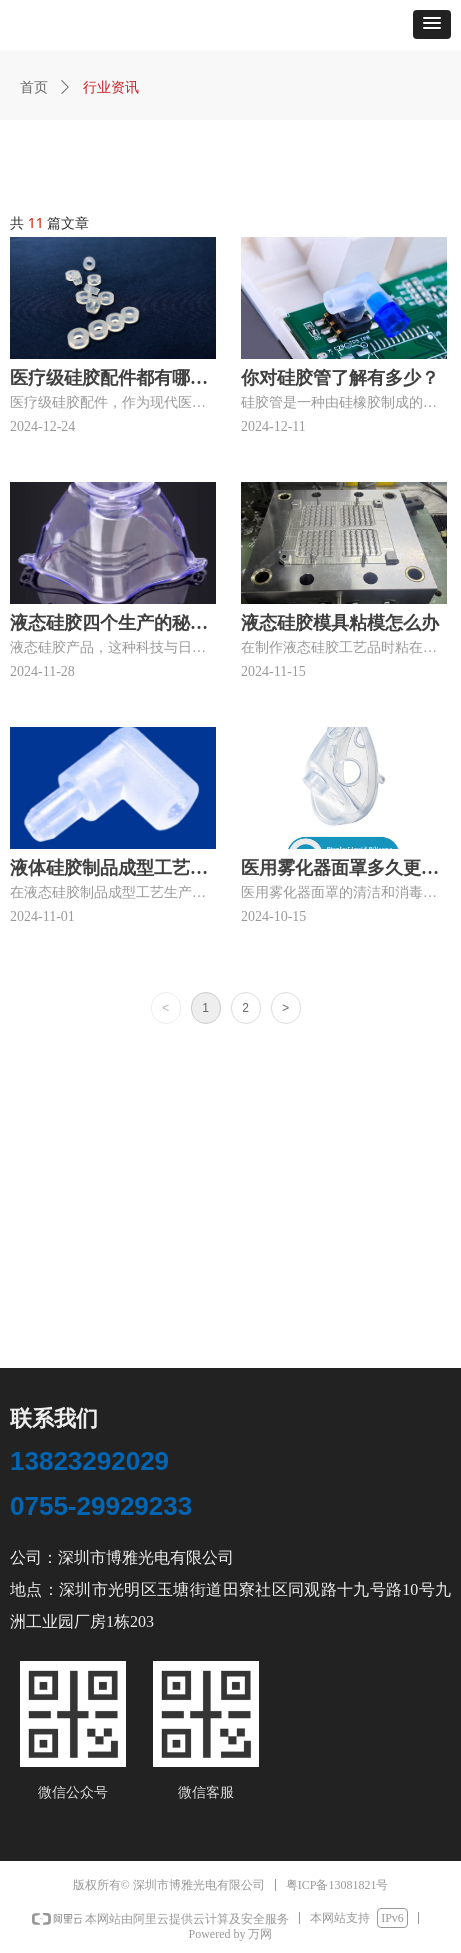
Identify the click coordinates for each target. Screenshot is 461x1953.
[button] (432, 24)
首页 (34, 87)
